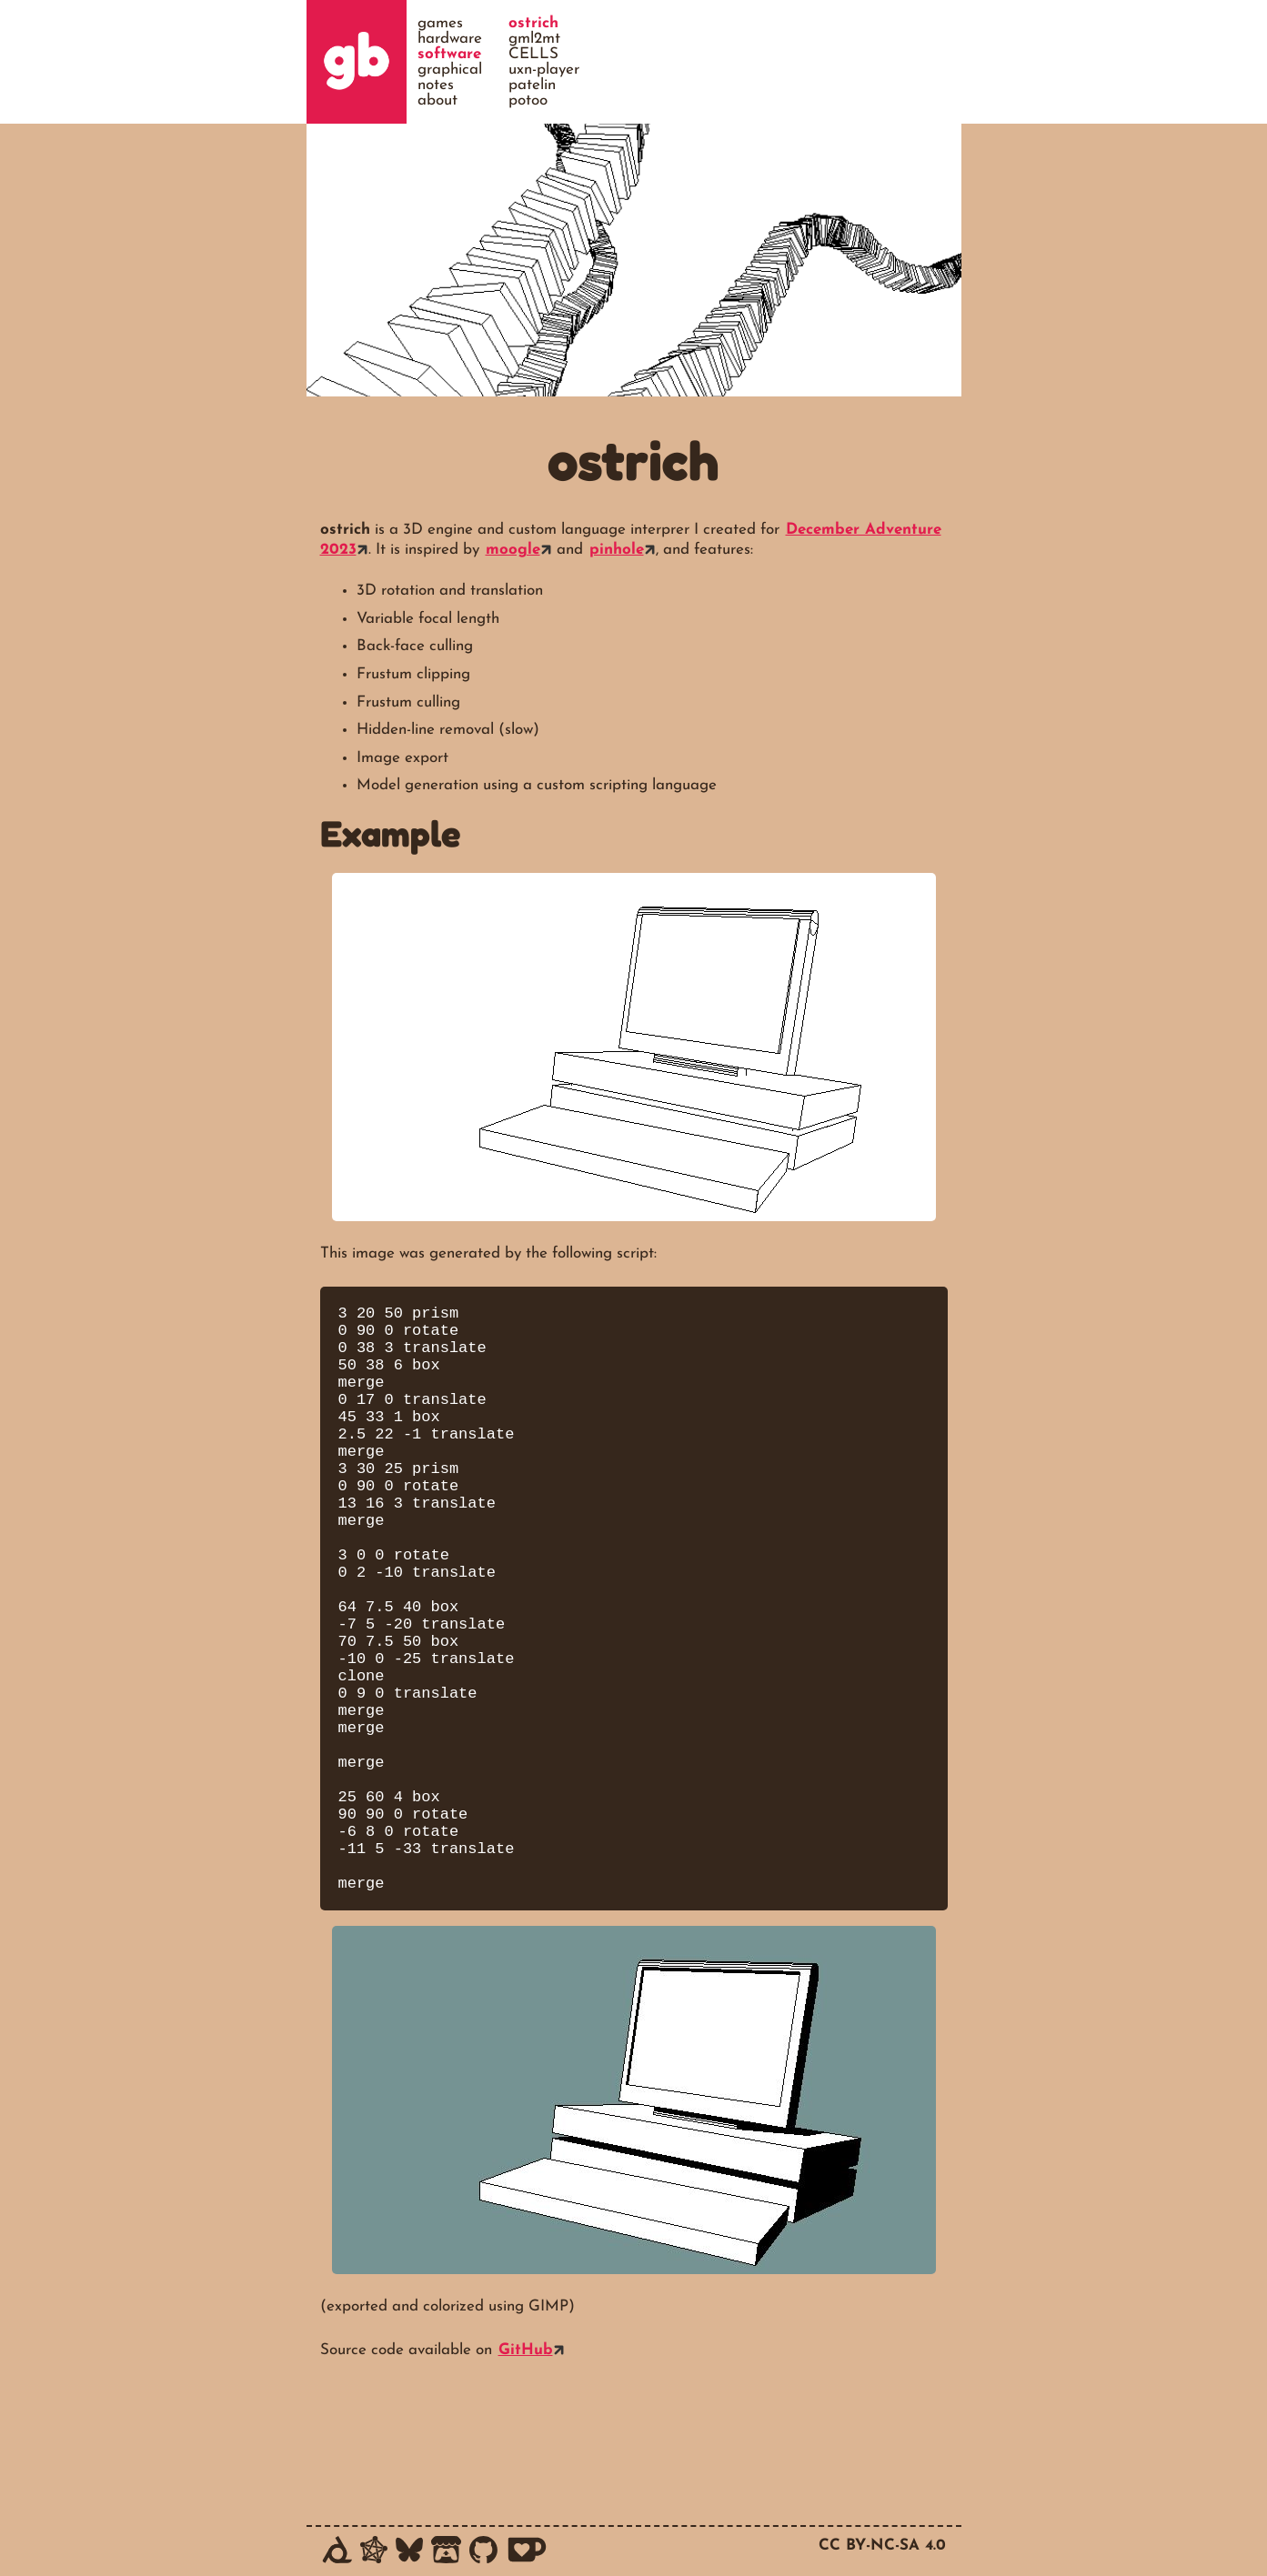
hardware (449, 38)
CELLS (533, 54)
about (437, 100)
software (449, 54)
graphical (449, 69)
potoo (528, 100)
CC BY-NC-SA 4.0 (882, 2545)
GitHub (525, 2473)
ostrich (533, 23)
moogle (513, 549)
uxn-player (543, 69)
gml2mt (534, 38)
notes (435, 85)
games (440, 23)
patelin (532, 85)
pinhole (616, 549)
